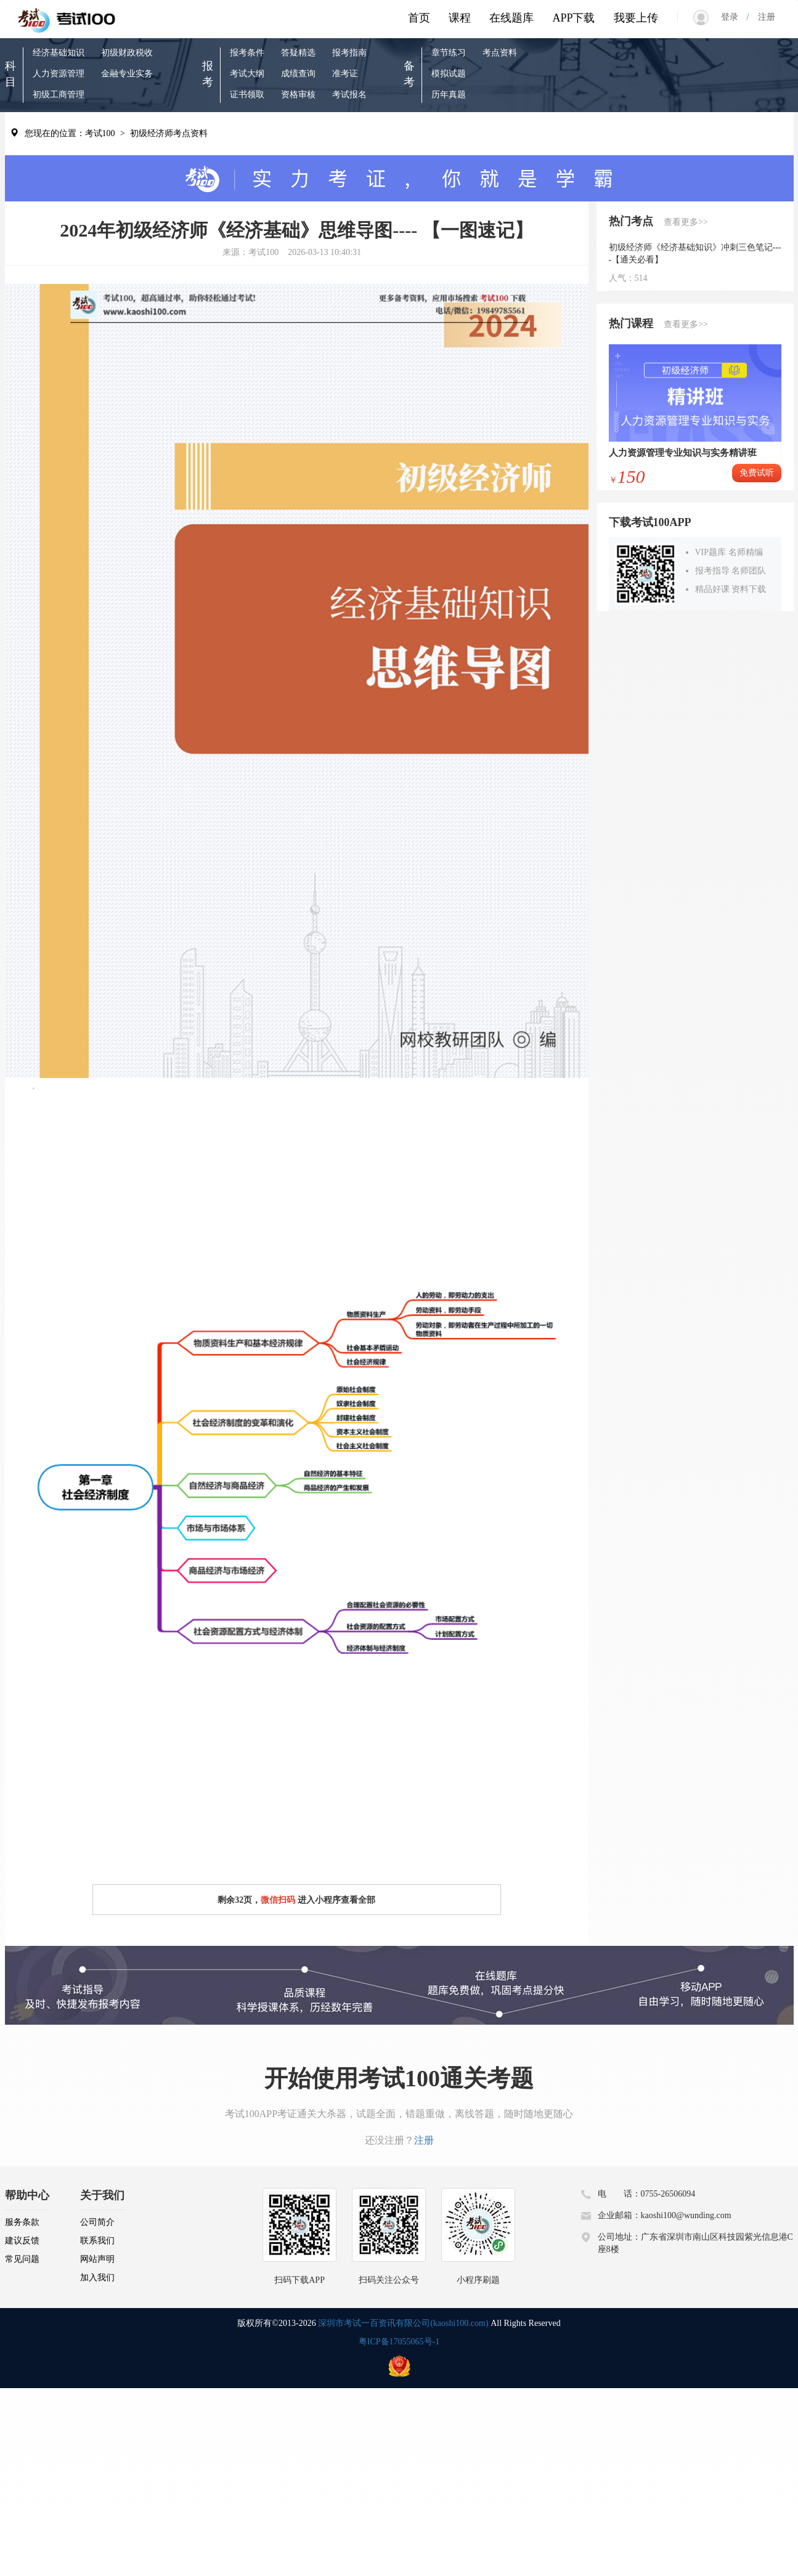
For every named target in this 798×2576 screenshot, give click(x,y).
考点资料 (499, 52)
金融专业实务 (127, 73)
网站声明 (97, 2259)
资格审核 (298, 94)
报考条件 (247, 52)
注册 (762, 17)
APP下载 (573, 18)
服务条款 (22, 2222)
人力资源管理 (58, 73)
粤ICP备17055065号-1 (399, 2341)
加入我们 (97, 2277)
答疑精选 (298, 52)
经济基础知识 (58, 52)
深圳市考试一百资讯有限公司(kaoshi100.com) (403, 2323)
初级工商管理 (58, 94)
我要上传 (636, 18)
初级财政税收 (127, 52)
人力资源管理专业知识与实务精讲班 (683, 453)
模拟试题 (448, 73)
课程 (460, 18)
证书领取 (247, 94)
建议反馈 (22, 2240)
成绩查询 (298, 73)
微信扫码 (278, 1900)
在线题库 (511, 18)
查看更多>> (686, 222)
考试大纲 (247, 73)
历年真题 (448, 94)
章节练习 (448, 52)
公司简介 (97, 2222)
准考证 (345, 73)
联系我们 (97, 2240)
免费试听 (756, 472)
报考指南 (349, 52)
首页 (419, 18)
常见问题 (22, 2259)
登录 (734, 17)
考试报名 (349, 94)
